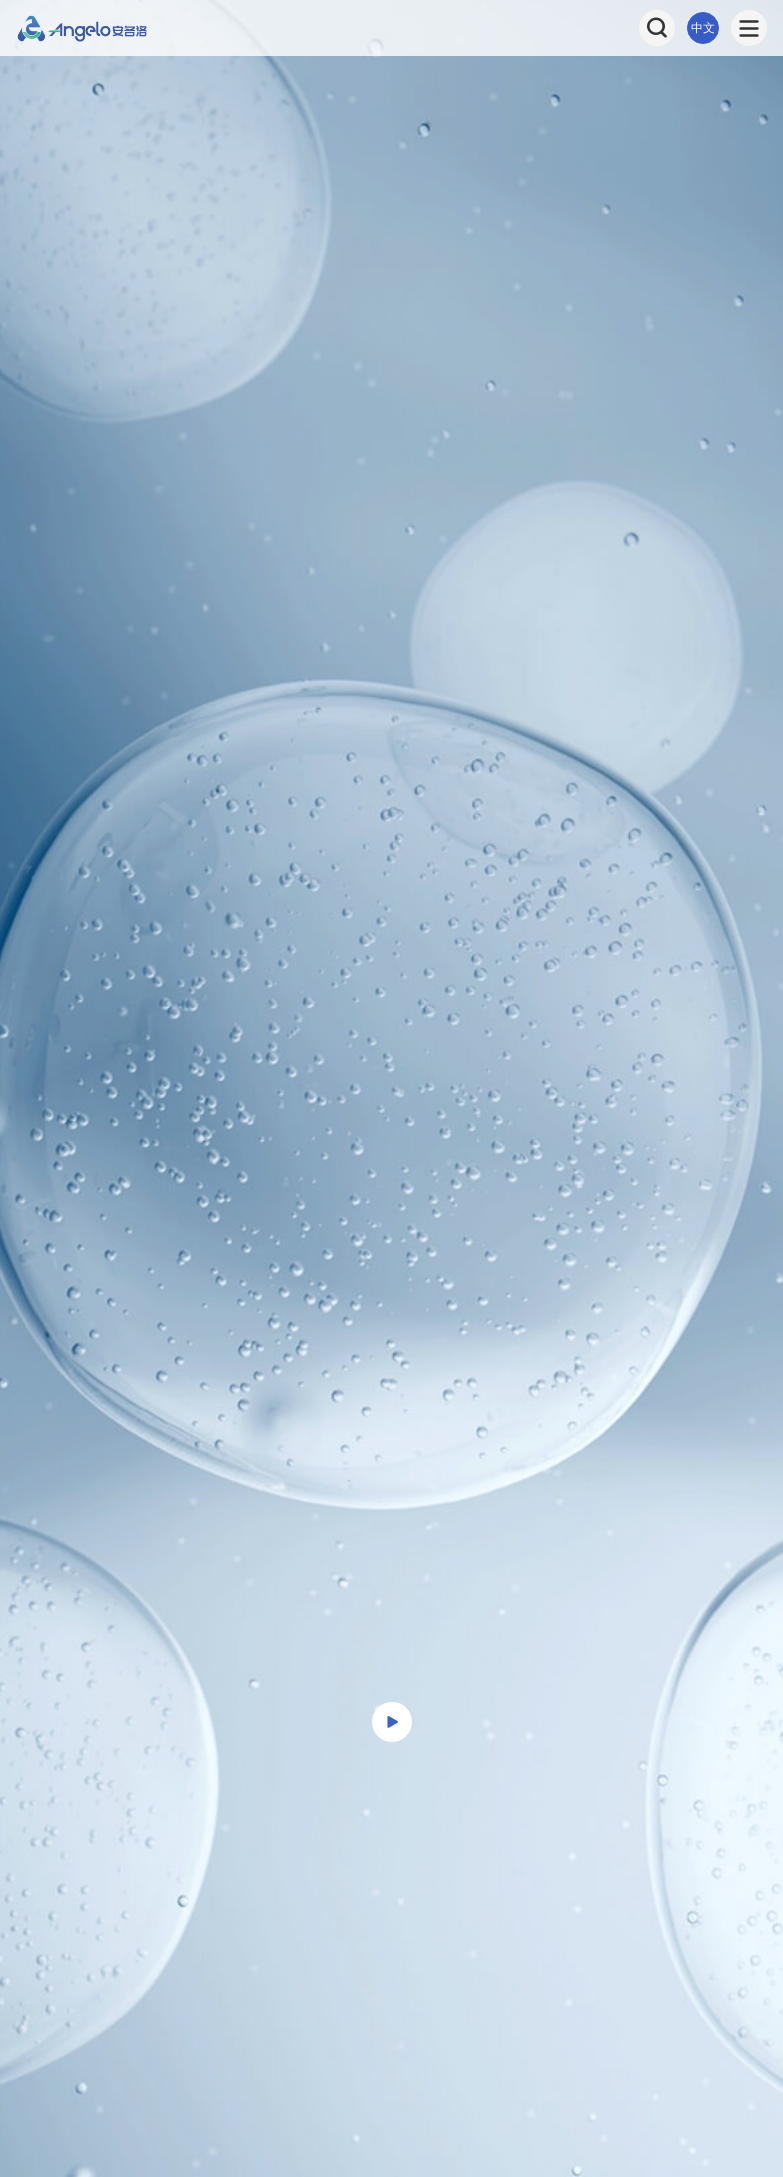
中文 (703, 28)
